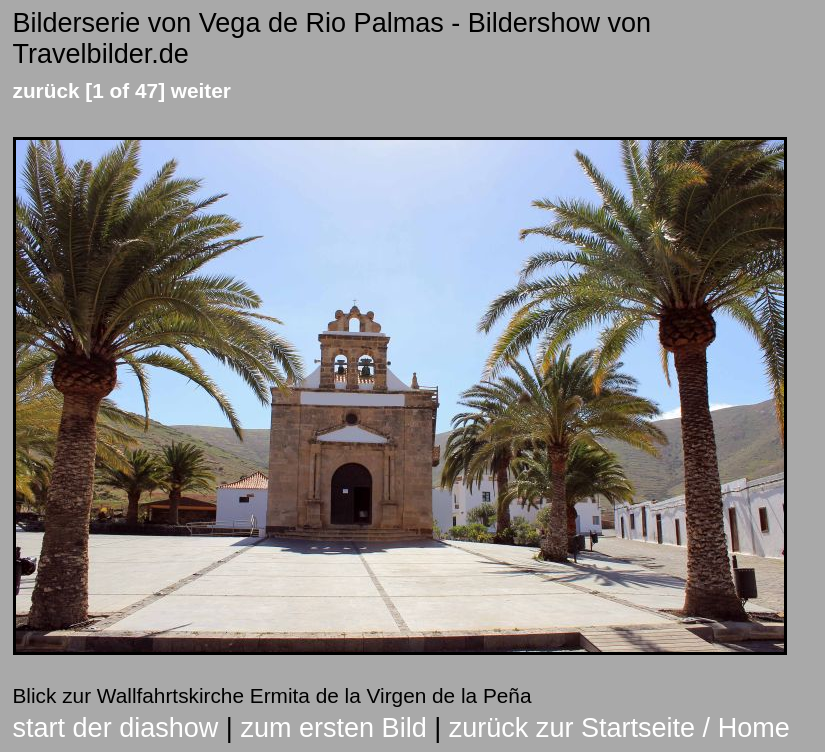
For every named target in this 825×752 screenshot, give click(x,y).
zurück (46, 90)
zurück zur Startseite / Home (619, 728)
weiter (201, 90)
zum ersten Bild (333, 728)
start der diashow (116, 728)
